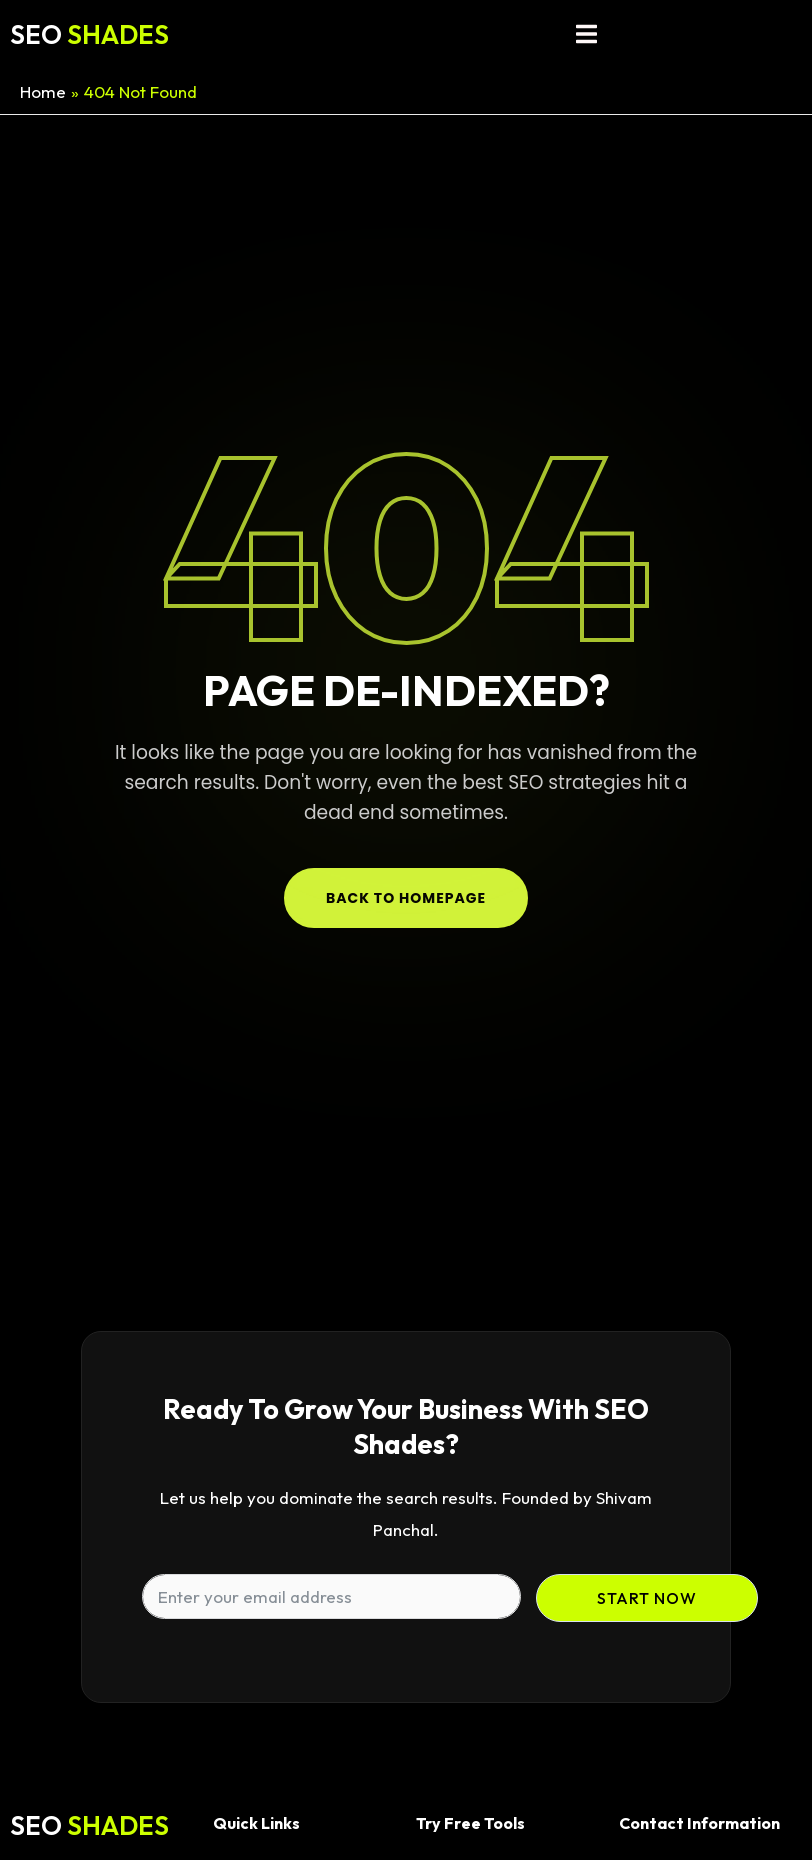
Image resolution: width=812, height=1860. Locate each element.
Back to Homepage (406, 898)
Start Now (647, 1598)
